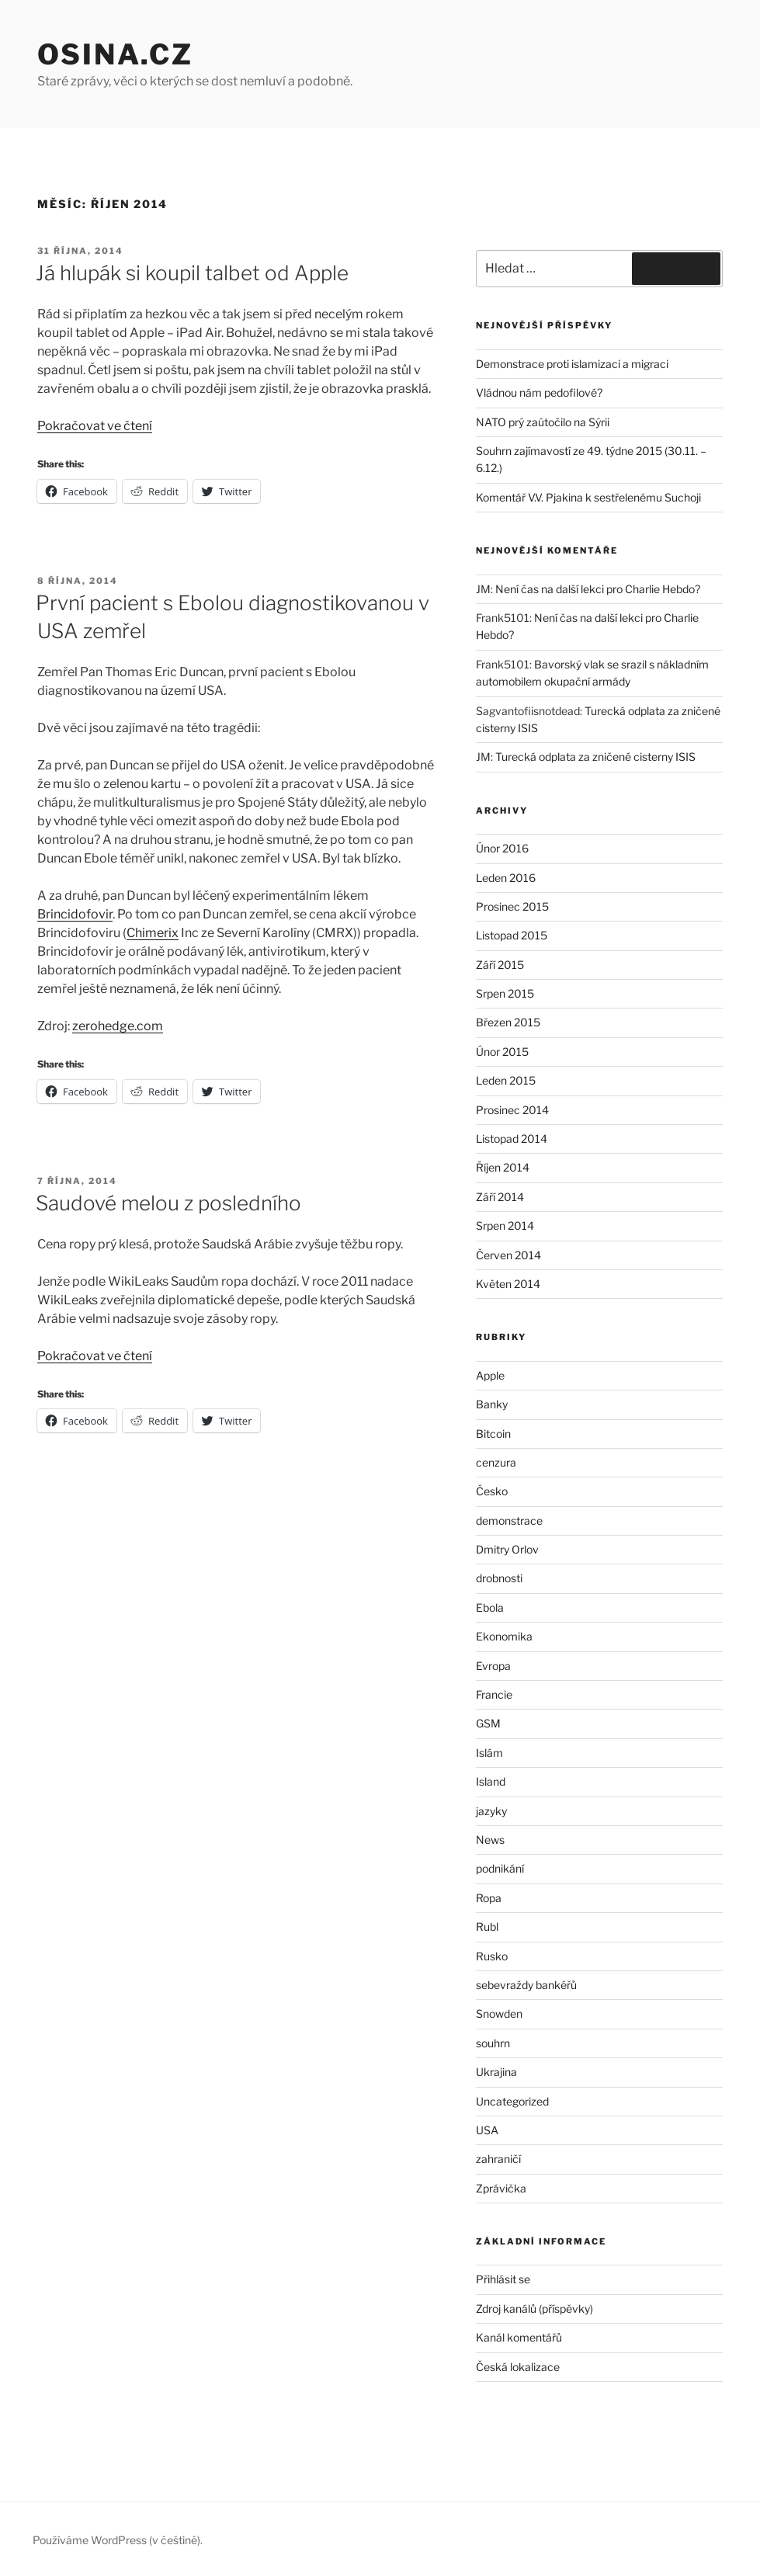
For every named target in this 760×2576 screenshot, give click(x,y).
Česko (492, 1491)
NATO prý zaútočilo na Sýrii (542, 422)
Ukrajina (496, 2071)
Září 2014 (500, 1196)
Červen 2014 (508, 1255)
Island (490, 1781)
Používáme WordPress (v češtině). (118, 2539)
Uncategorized (512, 2101)
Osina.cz (115, 54)
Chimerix (153, 932)
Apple (490, 1375)
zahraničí (498, 2158)
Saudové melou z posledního (168, 1203)
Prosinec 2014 (512, 1109)
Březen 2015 (508, 1022)
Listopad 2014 (511, 1138)
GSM (488, 1723)
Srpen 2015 (505, 993)
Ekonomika (504, 1636)
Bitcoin (493, 1433)
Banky (492, 1404)
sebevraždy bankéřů (526, 1984)
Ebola (490, 1607)
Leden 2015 (506, 1080)
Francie (494, 1694)
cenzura (496, 1462)
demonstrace (509, 1520)
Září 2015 (500, 964)
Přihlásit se (503, 2279)
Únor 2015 (502, 1051)
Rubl (487, 1926)
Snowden (499, 2013)
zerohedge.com (117, 1026)
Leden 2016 (506, 877)
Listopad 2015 (511, 935)
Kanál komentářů (519, 2337)
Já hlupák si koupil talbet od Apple (192, 273)
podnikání (500, 1868)
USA (487, 2130)
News (490, 1839)
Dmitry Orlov (507, 1549)
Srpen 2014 (505, 1225)
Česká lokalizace (518, 2366)
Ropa (488, 1897)
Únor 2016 (502, 848)
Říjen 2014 (502, 1167)
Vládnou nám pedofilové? (539, 392)
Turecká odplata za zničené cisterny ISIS (595, 756)
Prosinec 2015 (512, 906)
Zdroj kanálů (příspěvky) (534, 2308)
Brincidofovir (75, 914)
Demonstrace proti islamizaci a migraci (572, 363)
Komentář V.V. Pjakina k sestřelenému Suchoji (588, 497)
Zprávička (501, 2188)
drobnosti (499, 1578)
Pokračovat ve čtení (94, 425)
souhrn (493, 2043)
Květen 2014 (508, 1283)
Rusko (492, 1956)
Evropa (493, 1665)
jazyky (491, 1810)
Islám (489, 1752)
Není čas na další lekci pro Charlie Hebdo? (597, 588)
